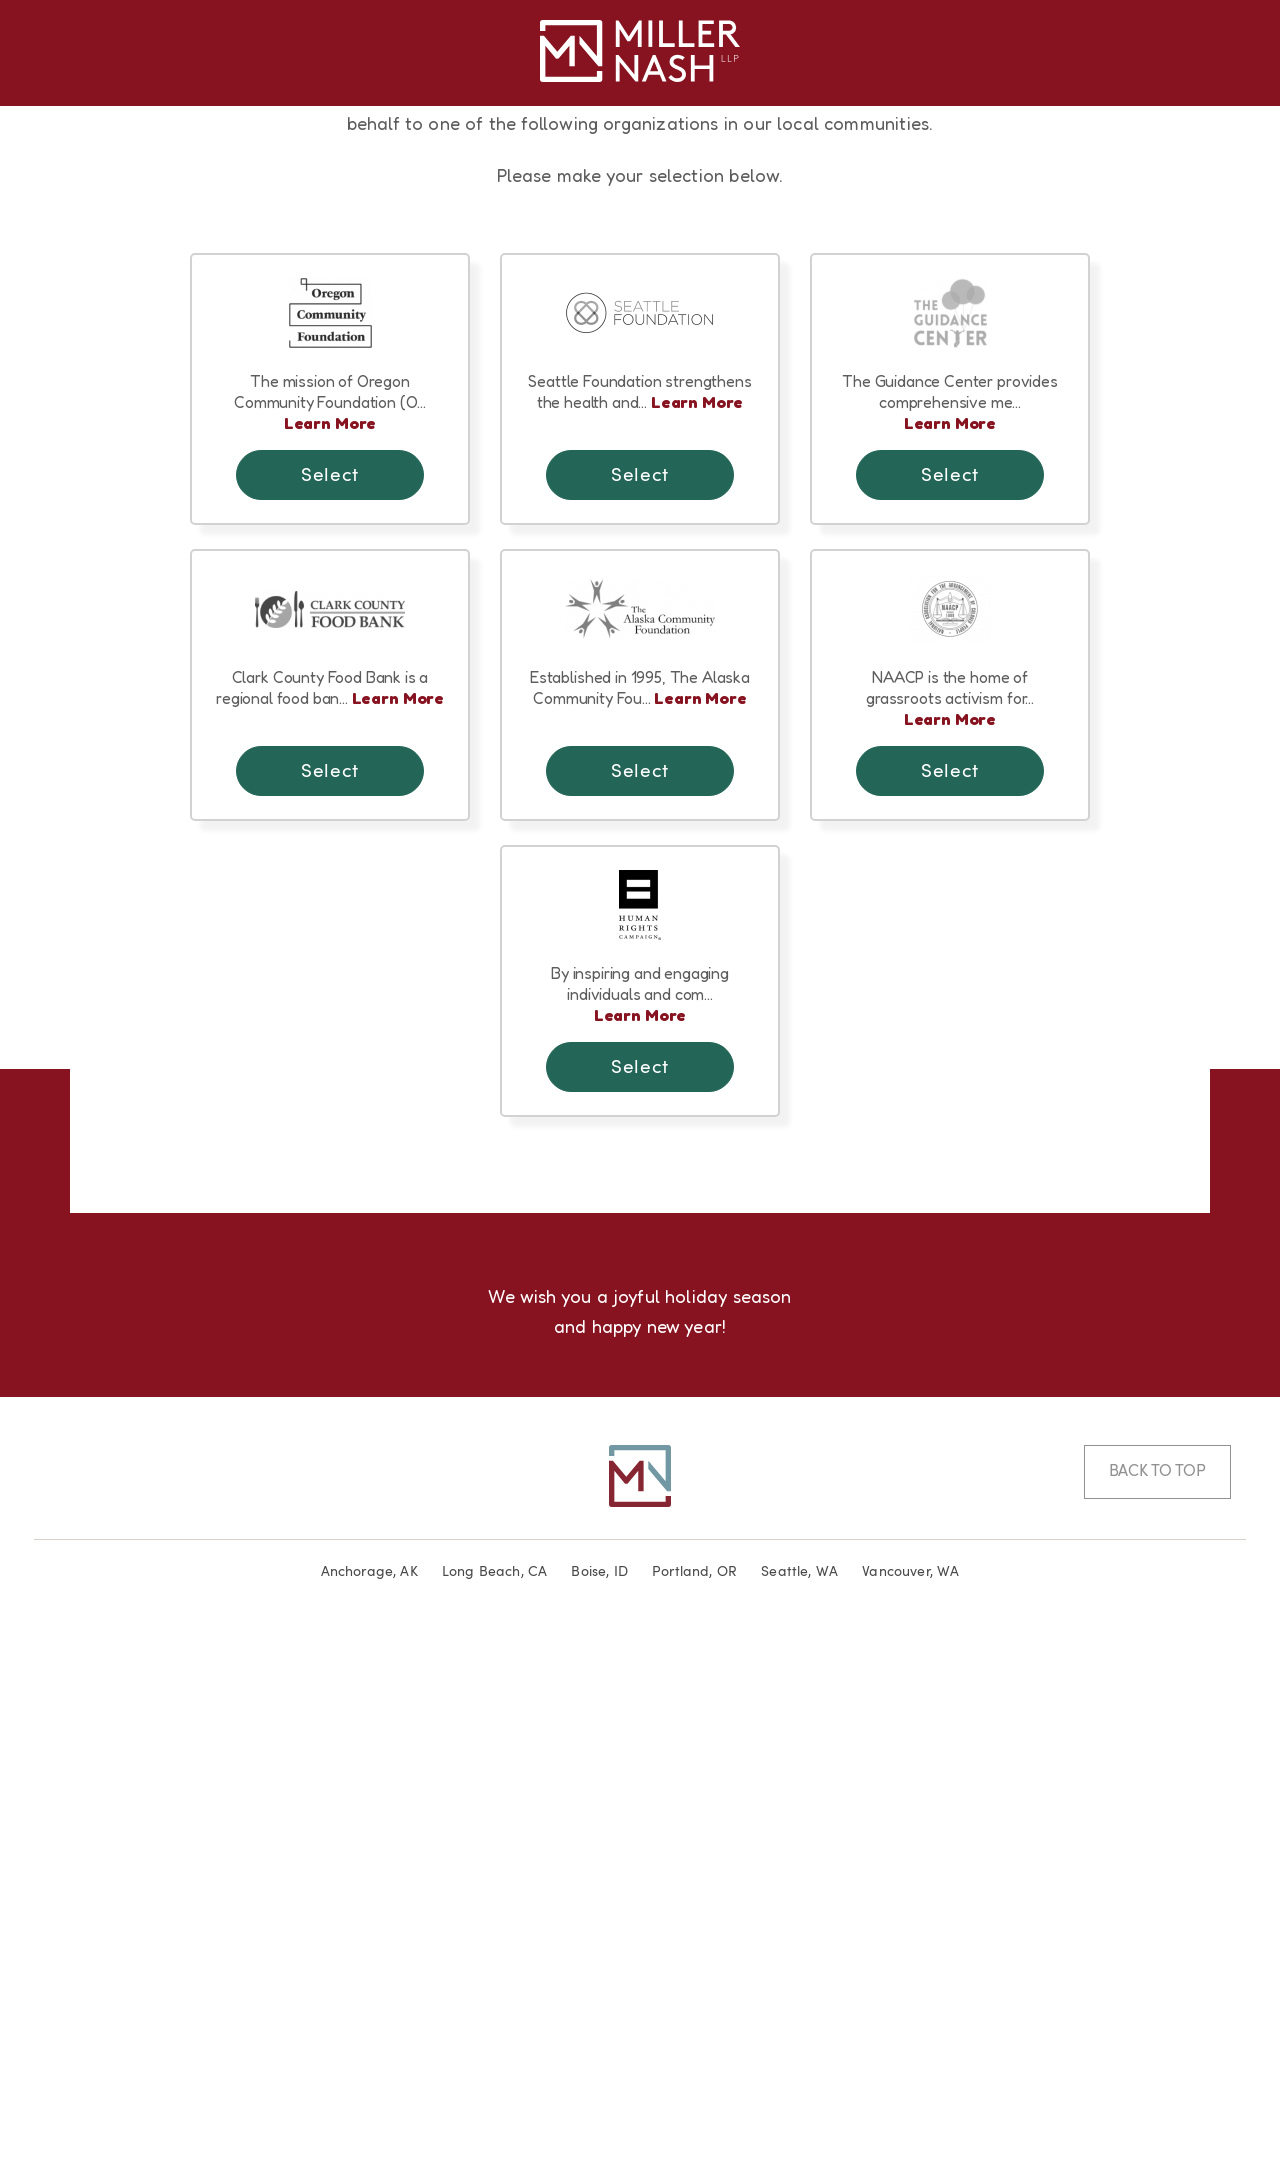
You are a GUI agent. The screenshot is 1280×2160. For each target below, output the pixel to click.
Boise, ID (599, 2102)
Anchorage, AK (369, 2102)
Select (329, 999)
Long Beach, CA (495, 2102)
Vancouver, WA (910, 2102)
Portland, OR (694, 2102)
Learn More (330, 946)
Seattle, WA (799, 2102)
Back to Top (1157, 2002)
